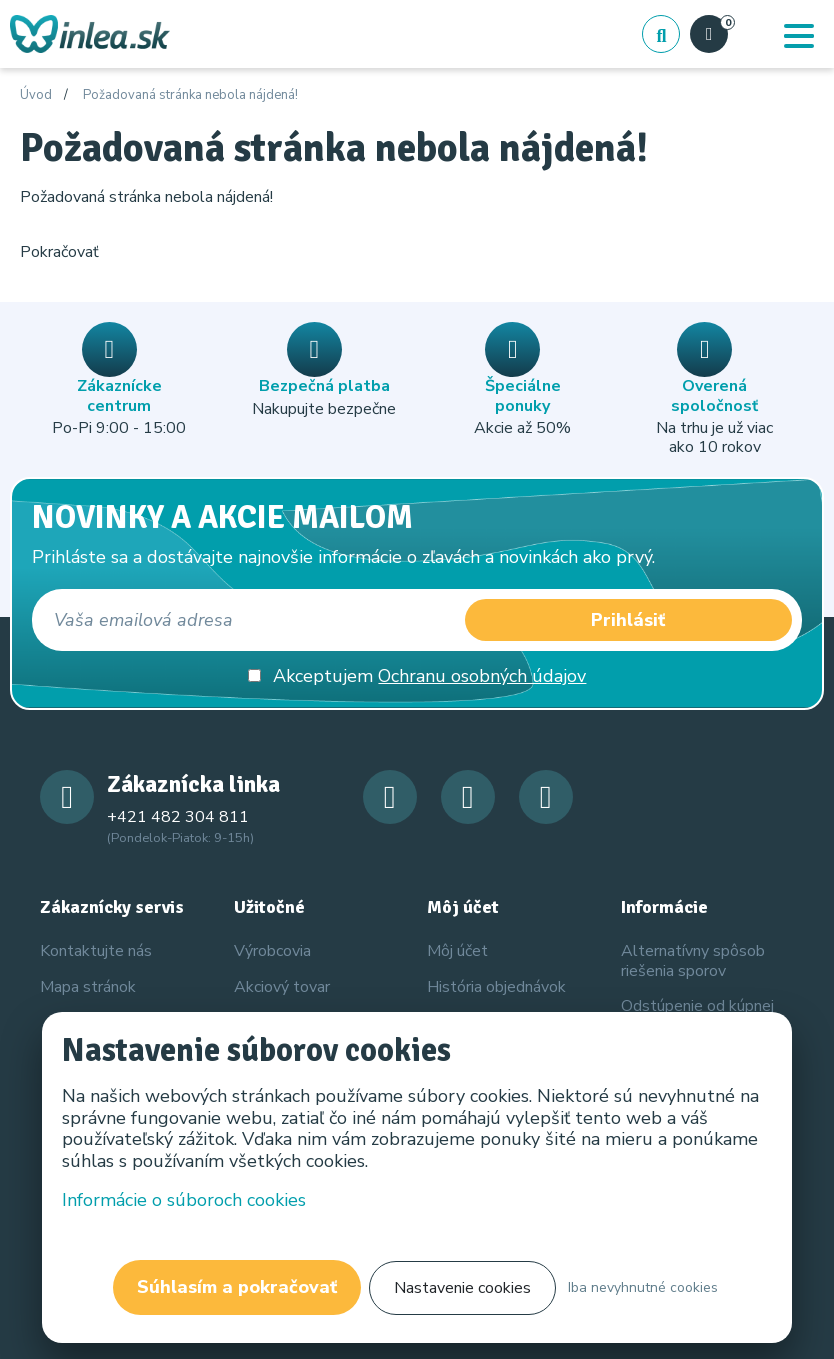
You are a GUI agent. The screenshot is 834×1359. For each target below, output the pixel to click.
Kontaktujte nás (96, 951)
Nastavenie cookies (462, 1288)
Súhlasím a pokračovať (237, 1287)
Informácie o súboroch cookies (184, 1200)
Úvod (36, 96)
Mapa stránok (88, 987)
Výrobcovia (272, 951)
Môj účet (457, 951)
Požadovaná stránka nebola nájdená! (190, 96)
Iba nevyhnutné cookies (643, 1287)
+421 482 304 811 (178, 817)
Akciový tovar (282, 987)
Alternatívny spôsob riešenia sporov (693, 960)
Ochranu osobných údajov (482, 676)
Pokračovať (59, 252)
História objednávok (496, 987)
